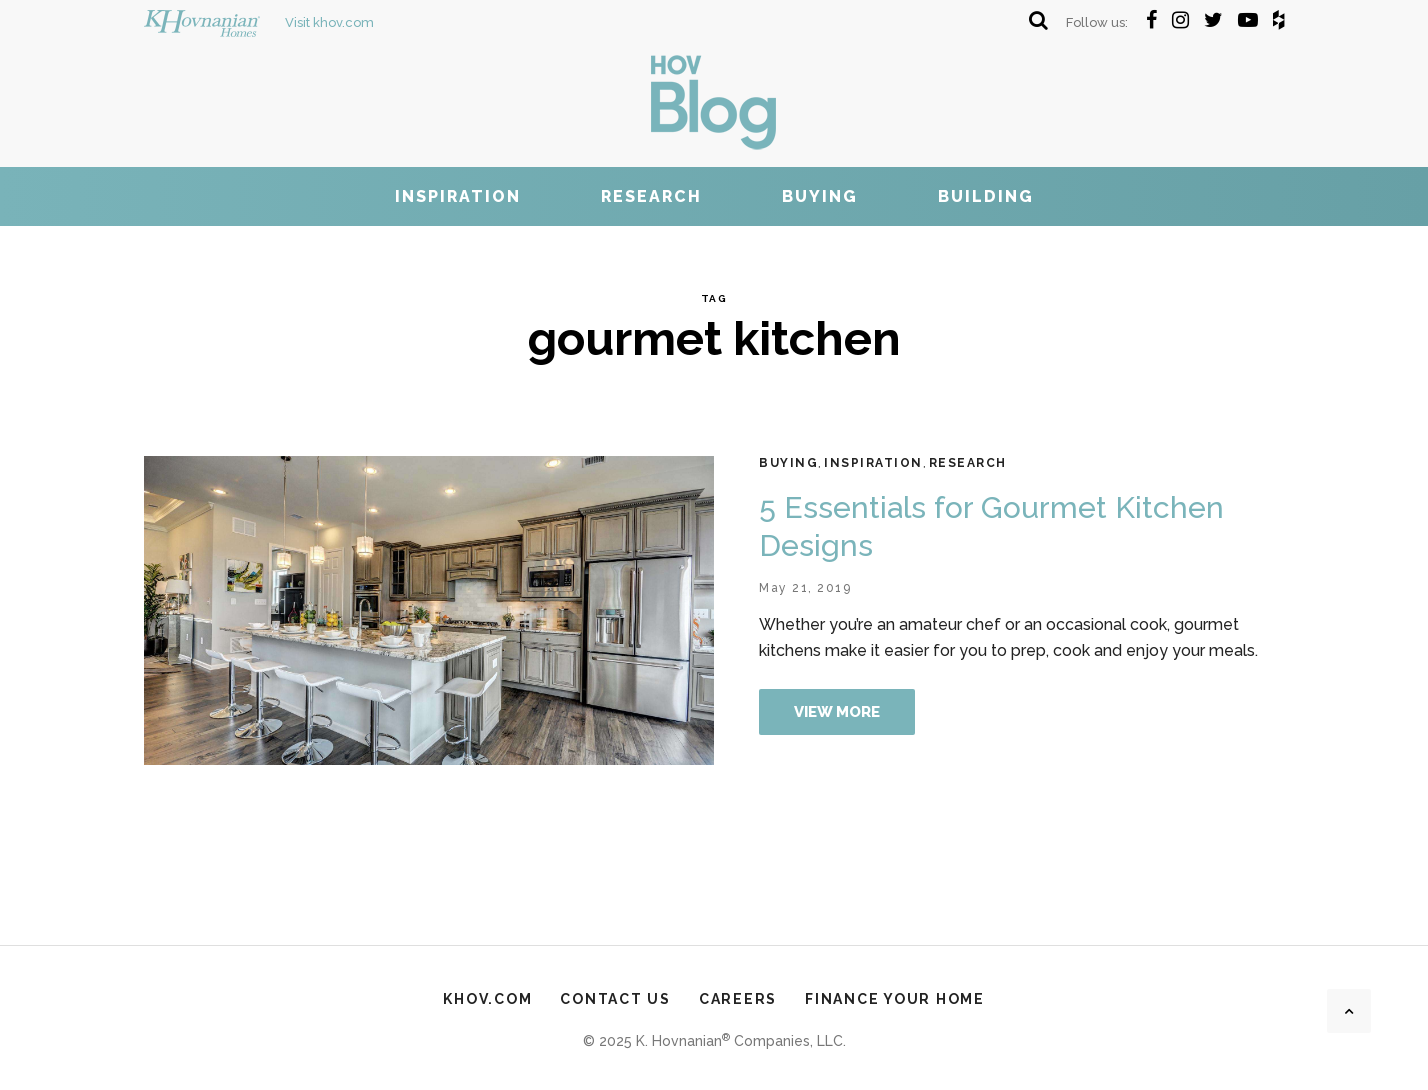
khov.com (487, 999)
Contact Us (615, 999)
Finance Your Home (895, 999)
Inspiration (458, 196)
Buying (820, 196)
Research (651, 196)
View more (837, 712)
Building (986, 196)
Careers (738, 999)
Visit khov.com (259, 22)
